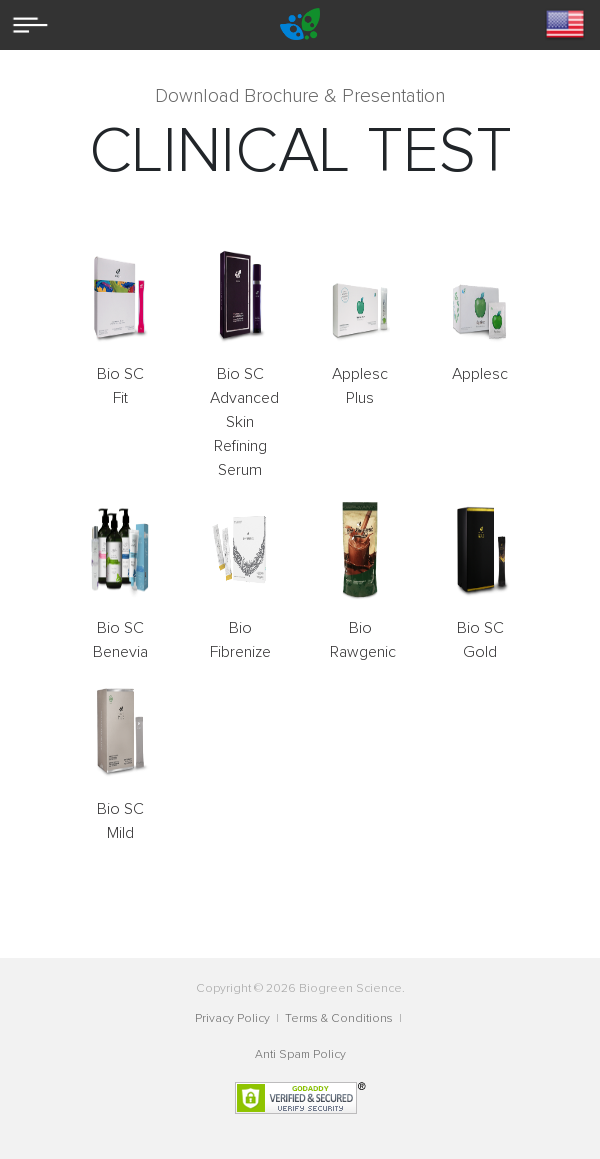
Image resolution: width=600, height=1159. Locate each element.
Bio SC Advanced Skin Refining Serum (244, 422)
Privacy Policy (234, 1019)
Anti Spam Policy (300, 1055)
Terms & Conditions (340, 1019)
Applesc (480, 374)
